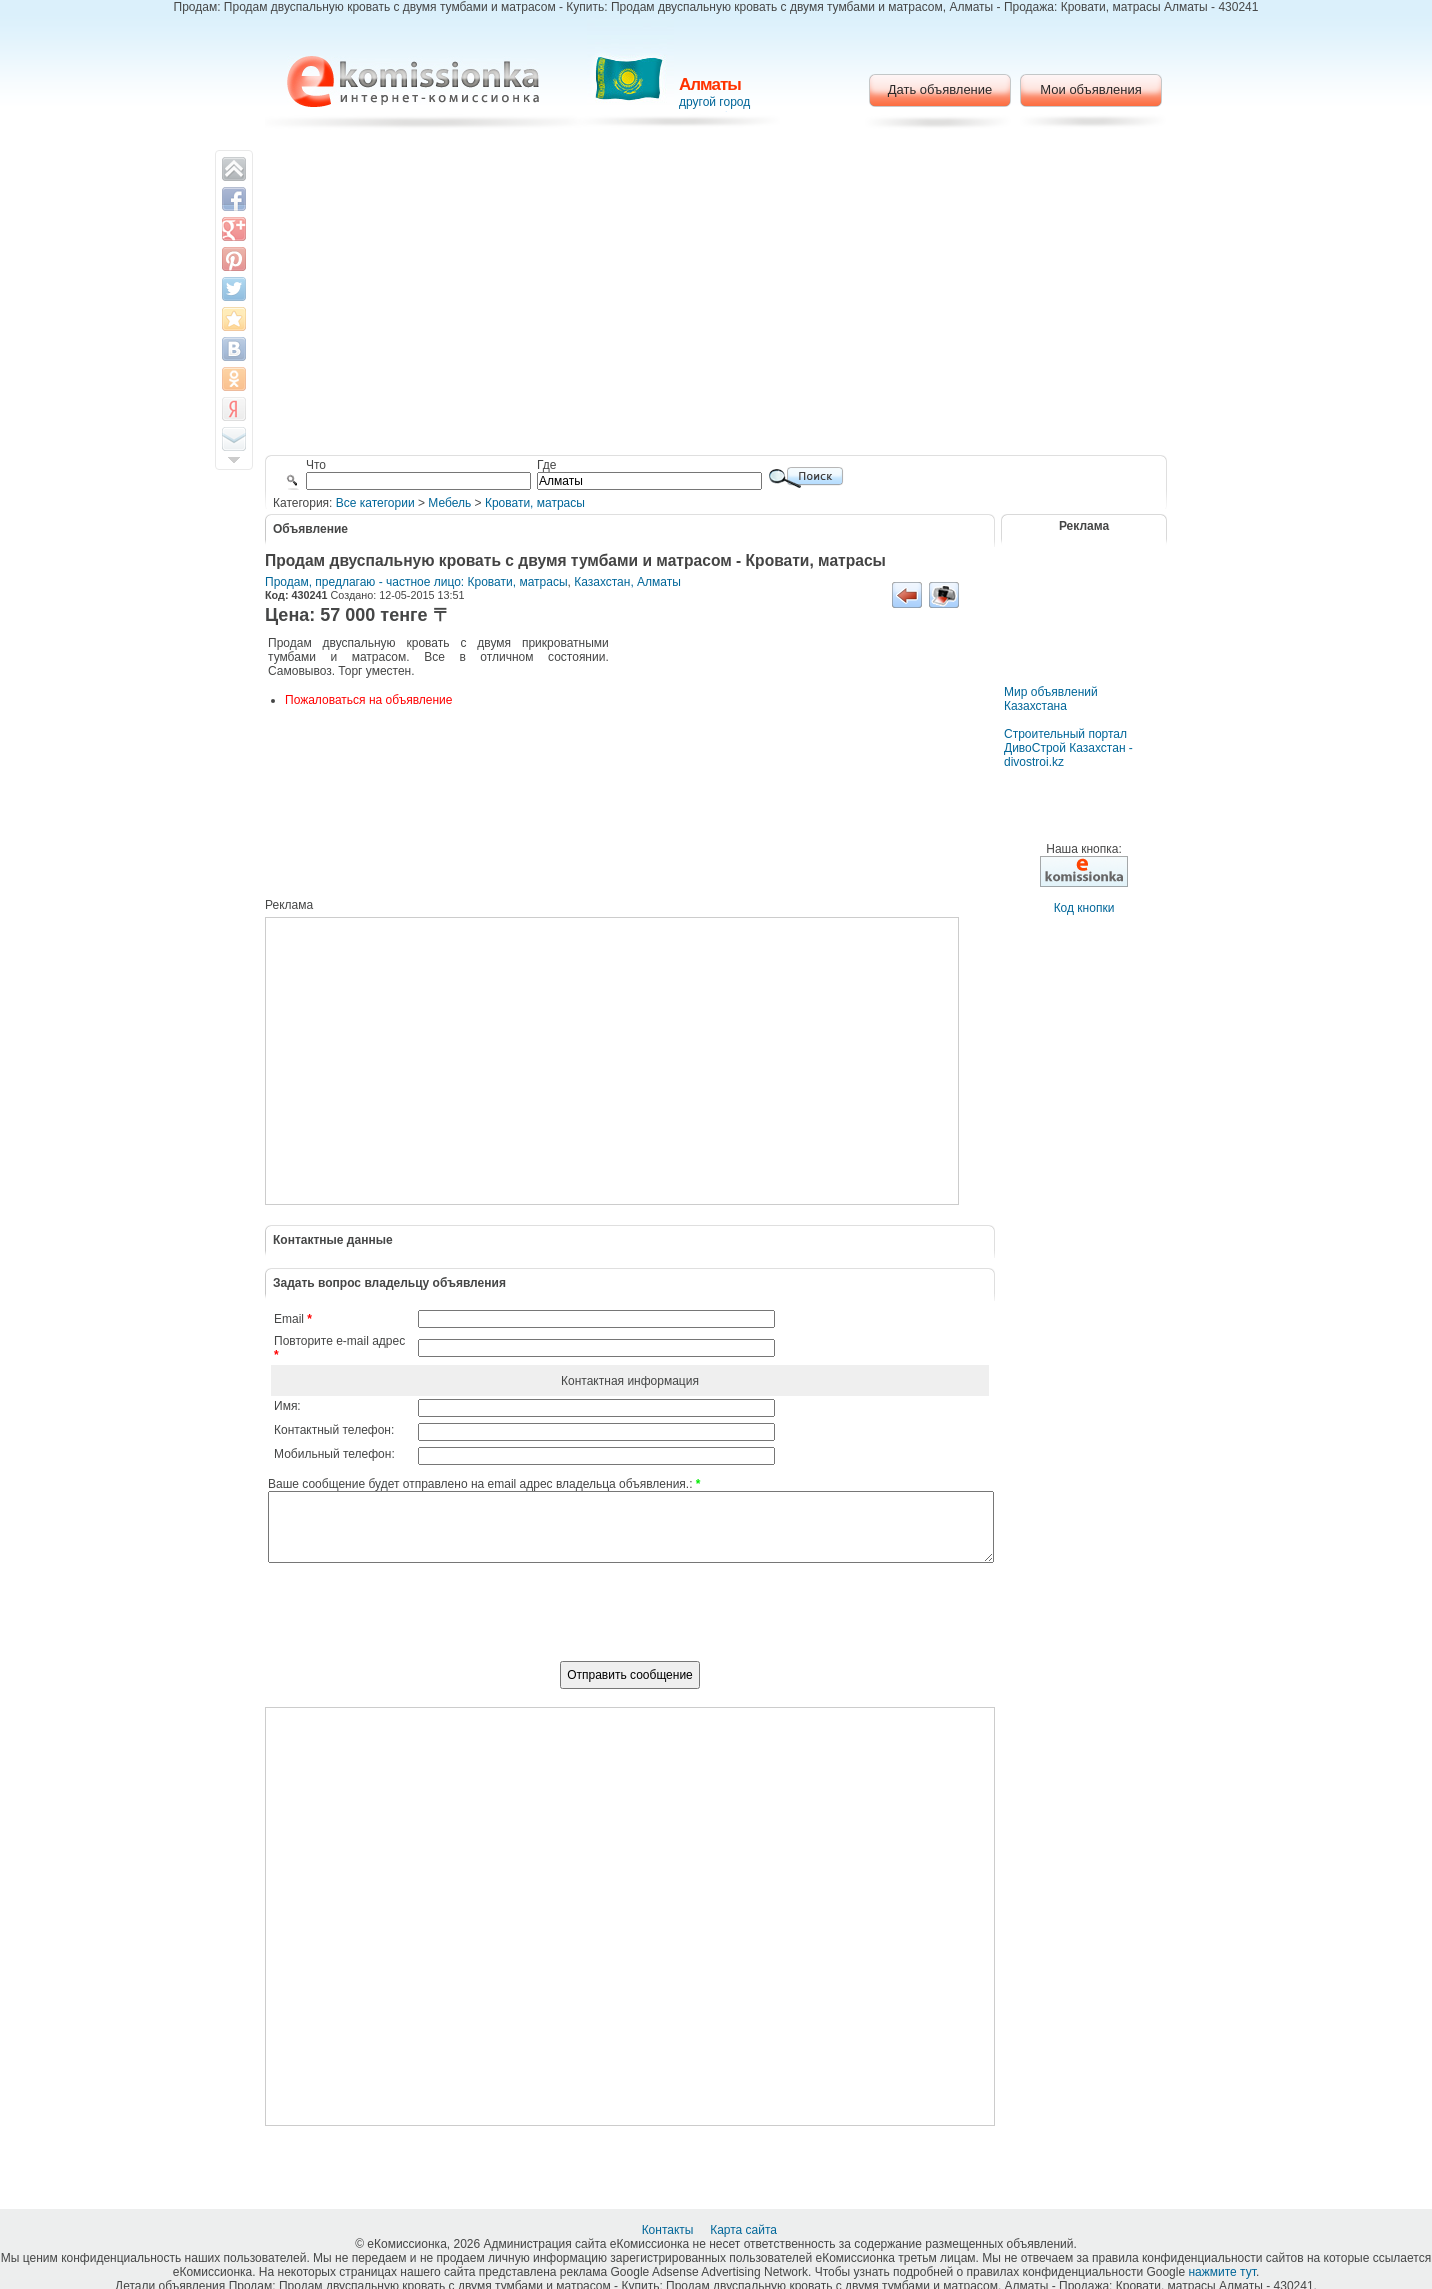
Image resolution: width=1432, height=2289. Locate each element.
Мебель (449, 503)
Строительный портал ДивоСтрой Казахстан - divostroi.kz (1068, 748)
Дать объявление (940, 89)
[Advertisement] (716, 295)
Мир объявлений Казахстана (1051, 699)
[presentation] (630, 1623)
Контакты (669, 2230)
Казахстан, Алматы (627, 582)
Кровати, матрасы (535, 503)
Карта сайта (745, 2230)
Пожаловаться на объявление (368, 700)
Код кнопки (1084, 908)
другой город (714, 102)
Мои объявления (1090, 89)
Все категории (375, 503)
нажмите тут (1221, 2272)
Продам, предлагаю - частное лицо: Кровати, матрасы (416, 582)
